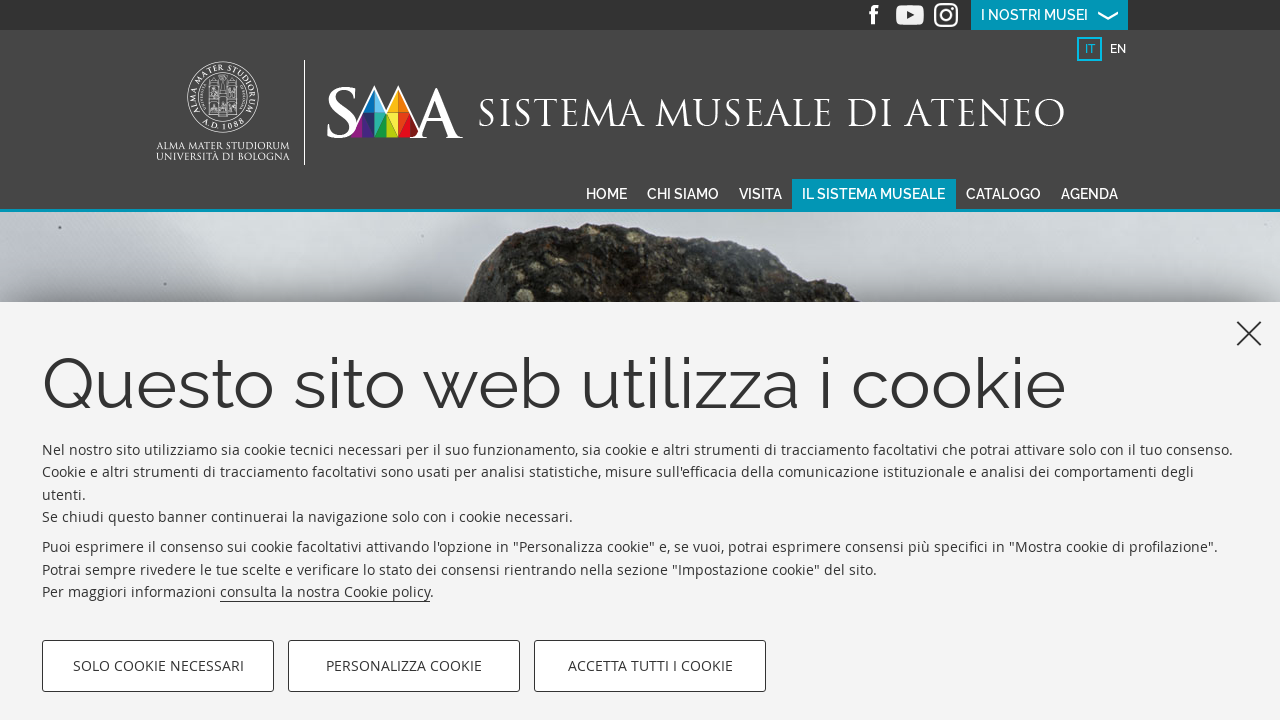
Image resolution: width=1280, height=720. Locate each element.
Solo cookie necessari (158, 665)
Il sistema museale (873, 194)
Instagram (946, 15)
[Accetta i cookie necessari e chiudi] (1249, 333)
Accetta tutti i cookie (650, 665)
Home (606, 194)
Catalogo (1003, 194)
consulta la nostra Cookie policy (325, 591)
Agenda (1089, 194)
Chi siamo (683, 194)
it (1090, 49)
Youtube (910, 15)
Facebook (874, 15)
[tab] (1089, 49)
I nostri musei (1034, 15)
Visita (760, 194)
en (1118, 49)
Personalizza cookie (404, 665)
